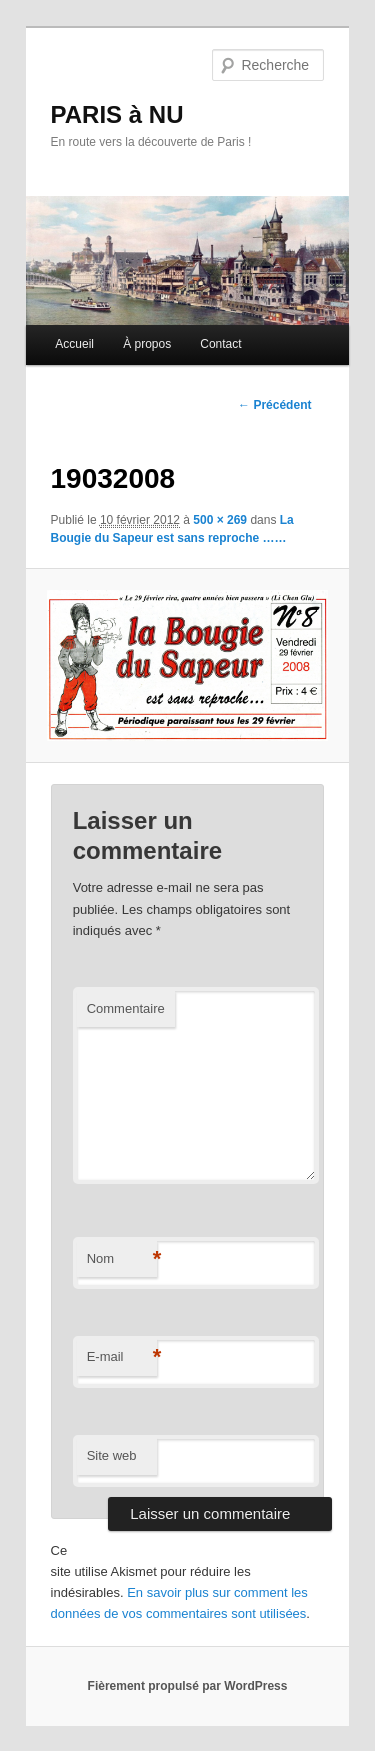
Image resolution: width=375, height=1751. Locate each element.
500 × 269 (220, 520)
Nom (122, 1259)
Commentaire (126, 1008)
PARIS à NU (117, 114)
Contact (220, 344)
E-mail (122, 1357)
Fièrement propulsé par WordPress (188, 1686)
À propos (147, 344)
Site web (112, 1455)
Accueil (74, 344)
